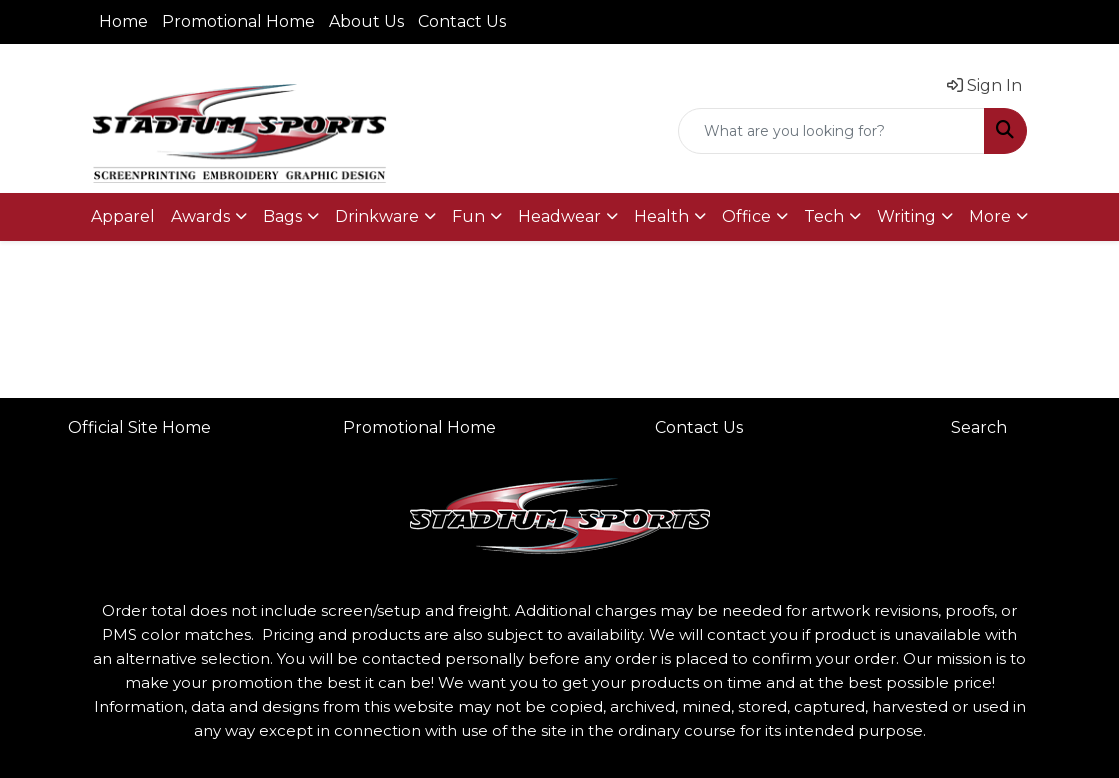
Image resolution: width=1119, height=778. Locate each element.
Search (979, 427)
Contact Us (462, 21)
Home (123, 21)
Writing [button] (906, 216)
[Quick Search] (831, 131)
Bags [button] (282, 216)
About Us (366, 21)
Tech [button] (824, 216)
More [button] (990, 216)
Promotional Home (238, 21)
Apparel (123, 216)
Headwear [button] (559, 216)
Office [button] (746, 216)
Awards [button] (200, 216)
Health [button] (661, 216)
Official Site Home (139, 427)
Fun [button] (468, 216)
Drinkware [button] (377, 216)
